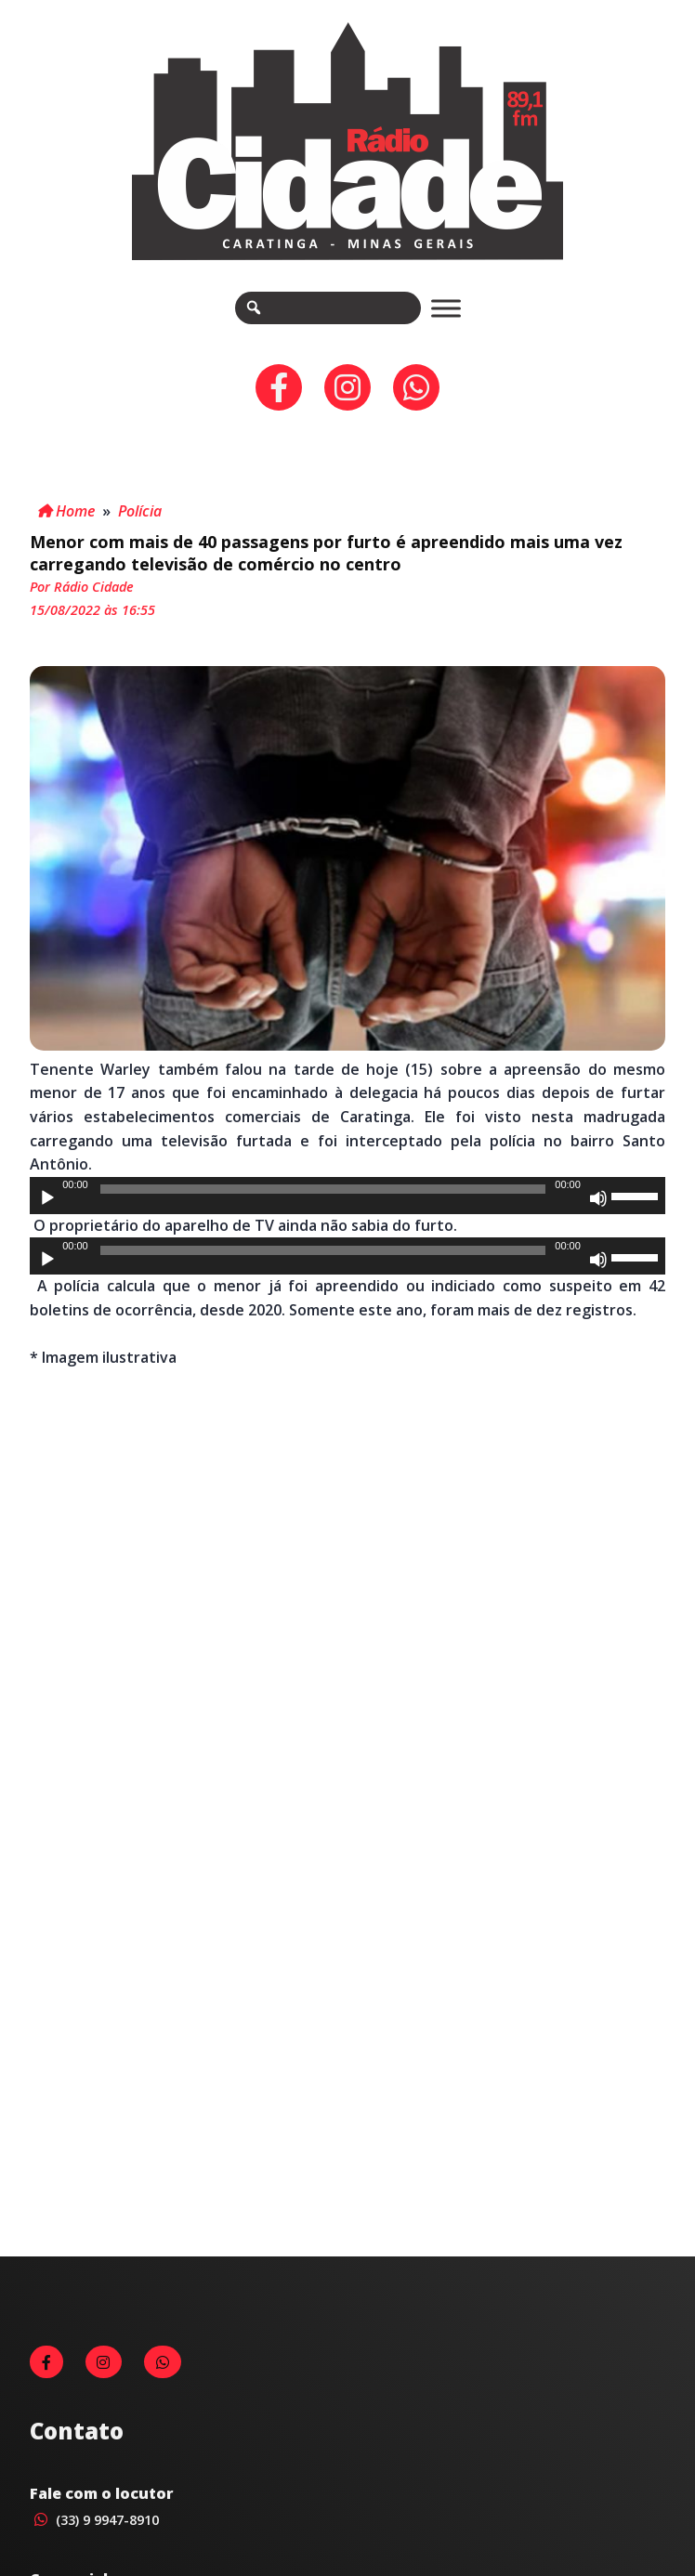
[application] (347, 1195)
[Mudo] (598, 1198)
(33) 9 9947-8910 (94, 2520)
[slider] (322, 1189)
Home (66, 511)
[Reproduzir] (47, 1198)
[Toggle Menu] (446, 308)
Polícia (140, 511)
